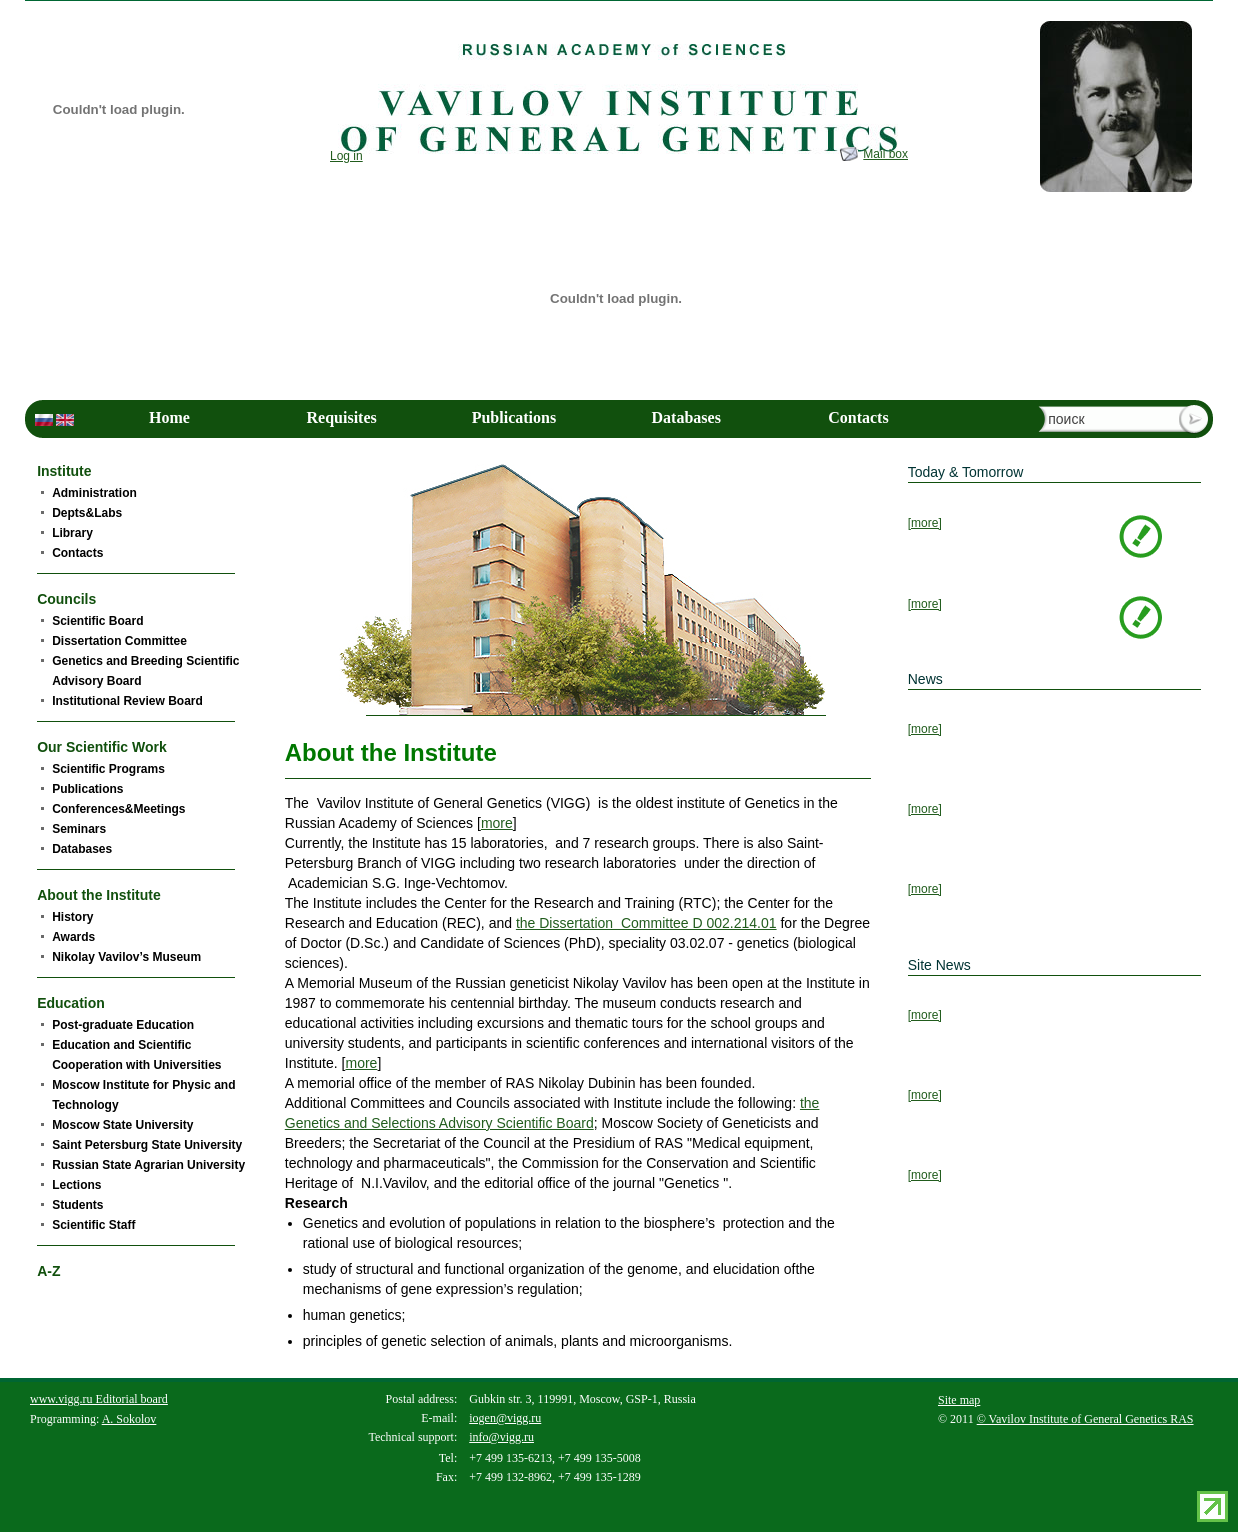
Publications (514, 417)
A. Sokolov (129, 1419)
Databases (686, 417)
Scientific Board (97, 621)
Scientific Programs (108, 769)
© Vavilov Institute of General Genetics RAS (1085, 1419)
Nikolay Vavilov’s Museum (126, 957)
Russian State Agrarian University (148, 1165)
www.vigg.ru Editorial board (99, 1399)
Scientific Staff (93, 1225)
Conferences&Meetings (118, 809)
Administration (94, 493)
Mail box (885, 154)
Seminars (79, 829)
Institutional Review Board (127, 701)
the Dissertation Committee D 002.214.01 (646, 923)
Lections (76, 1185)
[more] (925, 523)
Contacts (858, 417)
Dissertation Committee (119, 641)
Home (169, 417)
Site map (959, 1400)
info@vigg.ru (501, 1437)
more (497, 823)
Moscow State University (122, 1125)
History (72, 917)
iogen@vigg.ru (505, 1418)
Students (77, 1205)
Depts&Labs (87, 513)
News (925, 679)
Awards (73, 937)
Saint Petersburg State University (147, 1145)
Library (72, 533)
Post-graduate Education (123, 1025)
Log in (346, 156)
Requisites (342, 417)
